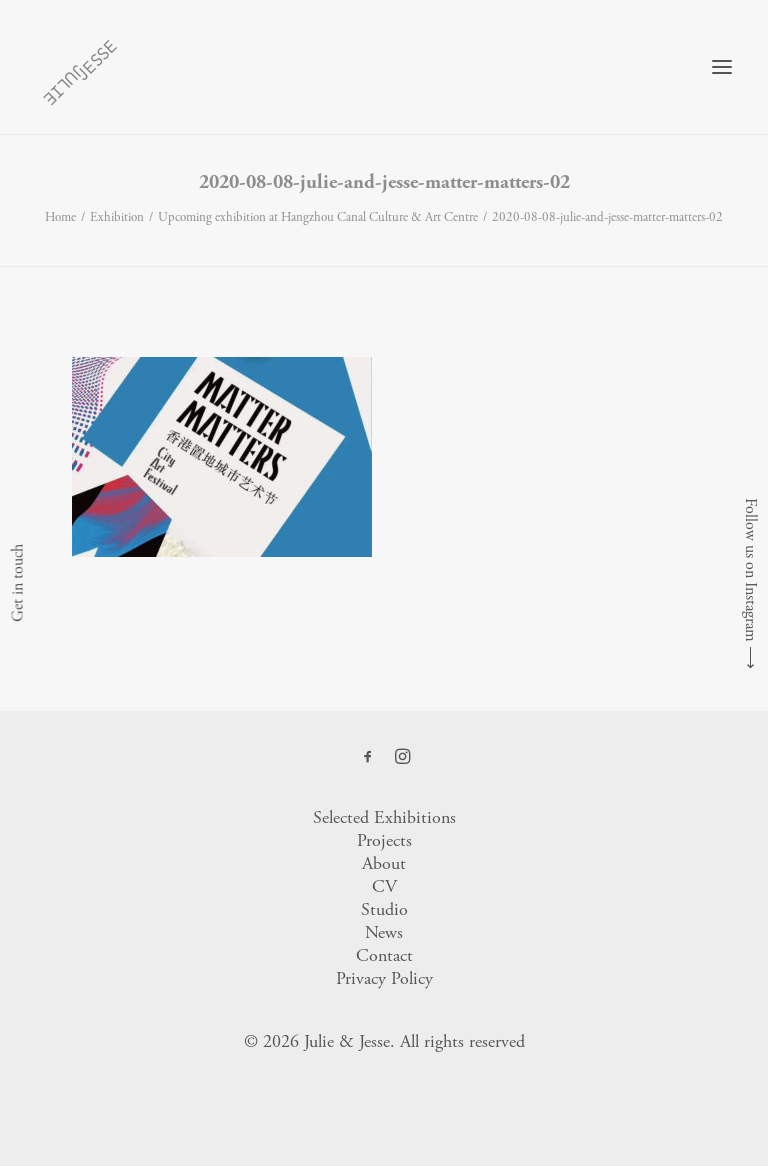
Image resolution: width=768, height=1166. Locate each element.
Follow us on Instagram (750, 570)
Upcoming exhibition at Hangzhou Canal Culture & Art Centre (318, 217)
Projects (384, 840)
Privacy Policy (384, 978)
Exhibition (117, 217)
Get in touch (17, 583)
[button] (722, 67)
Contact (384, 955)
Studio (384, 909)
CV (384, 886)
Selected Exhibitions (384, 817)
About (384, 863)
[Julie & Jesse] (79, 67)
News (384, 932)
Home (60, 217)
